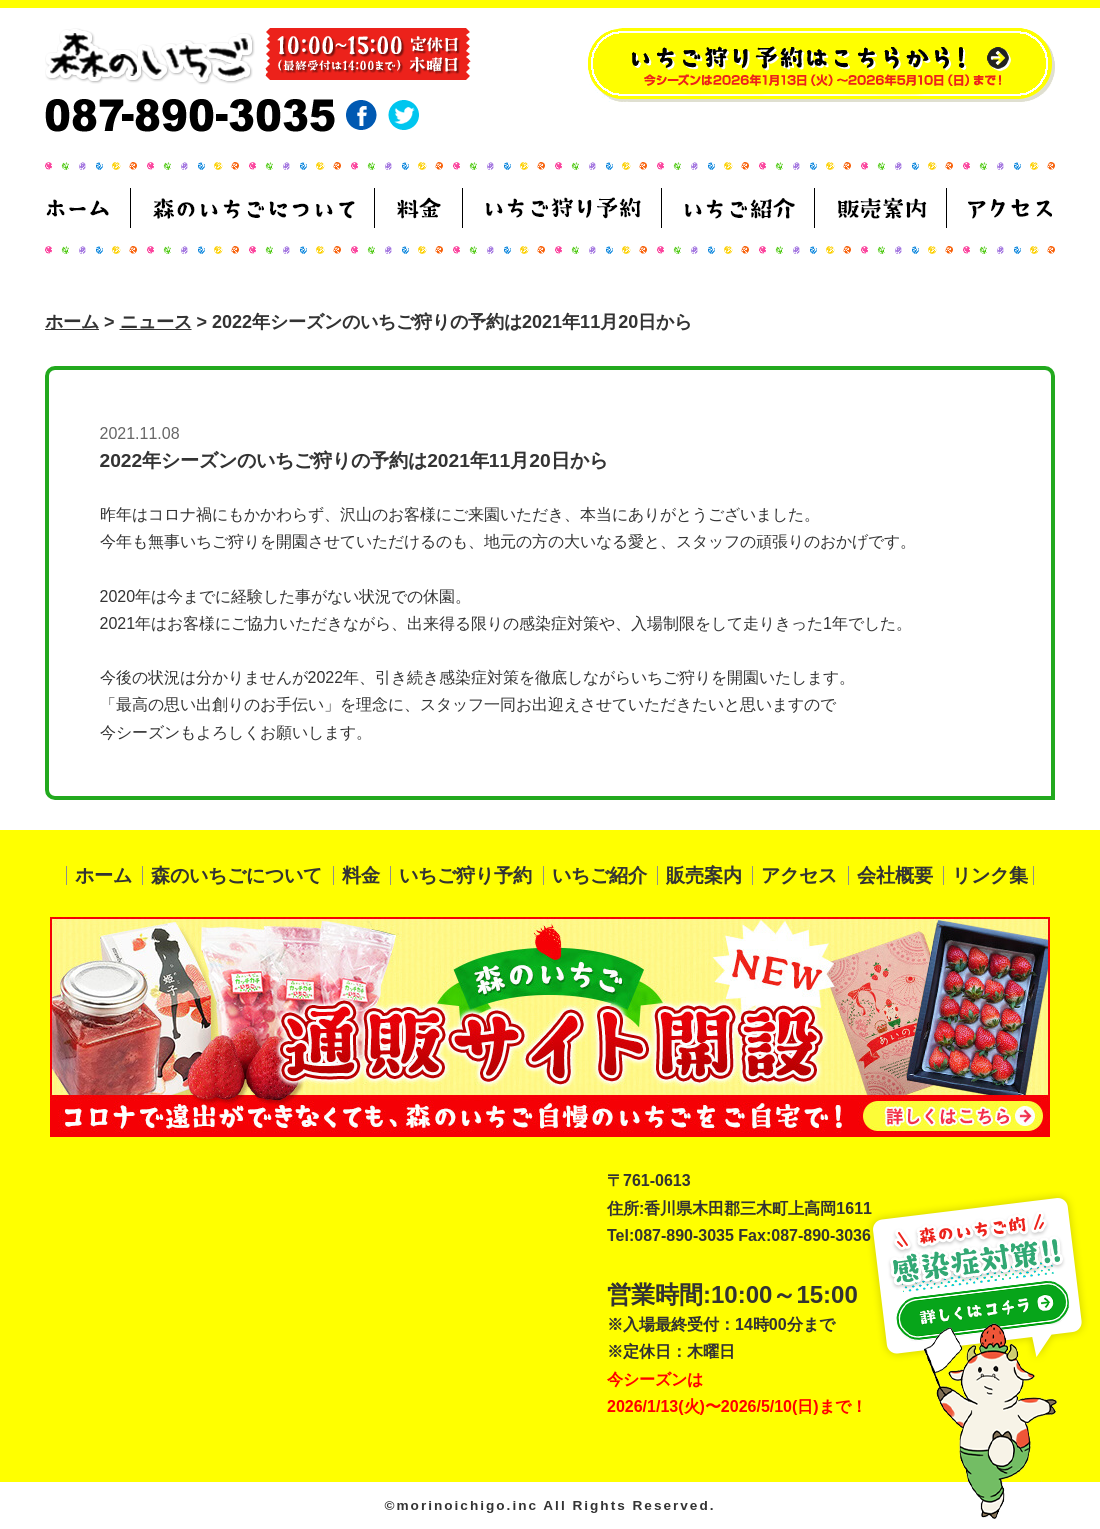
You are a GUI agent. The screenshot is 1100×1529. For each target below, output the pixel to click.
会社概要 (895, 875)
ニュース (156, 322)
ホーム (72, 322)
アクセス (799, 875)
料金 (361, 875)
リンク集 (990, 875)
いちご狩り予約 (465, 875)
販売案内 (704, 875)
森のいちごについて (236, 875)
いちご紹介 (599, 875)
